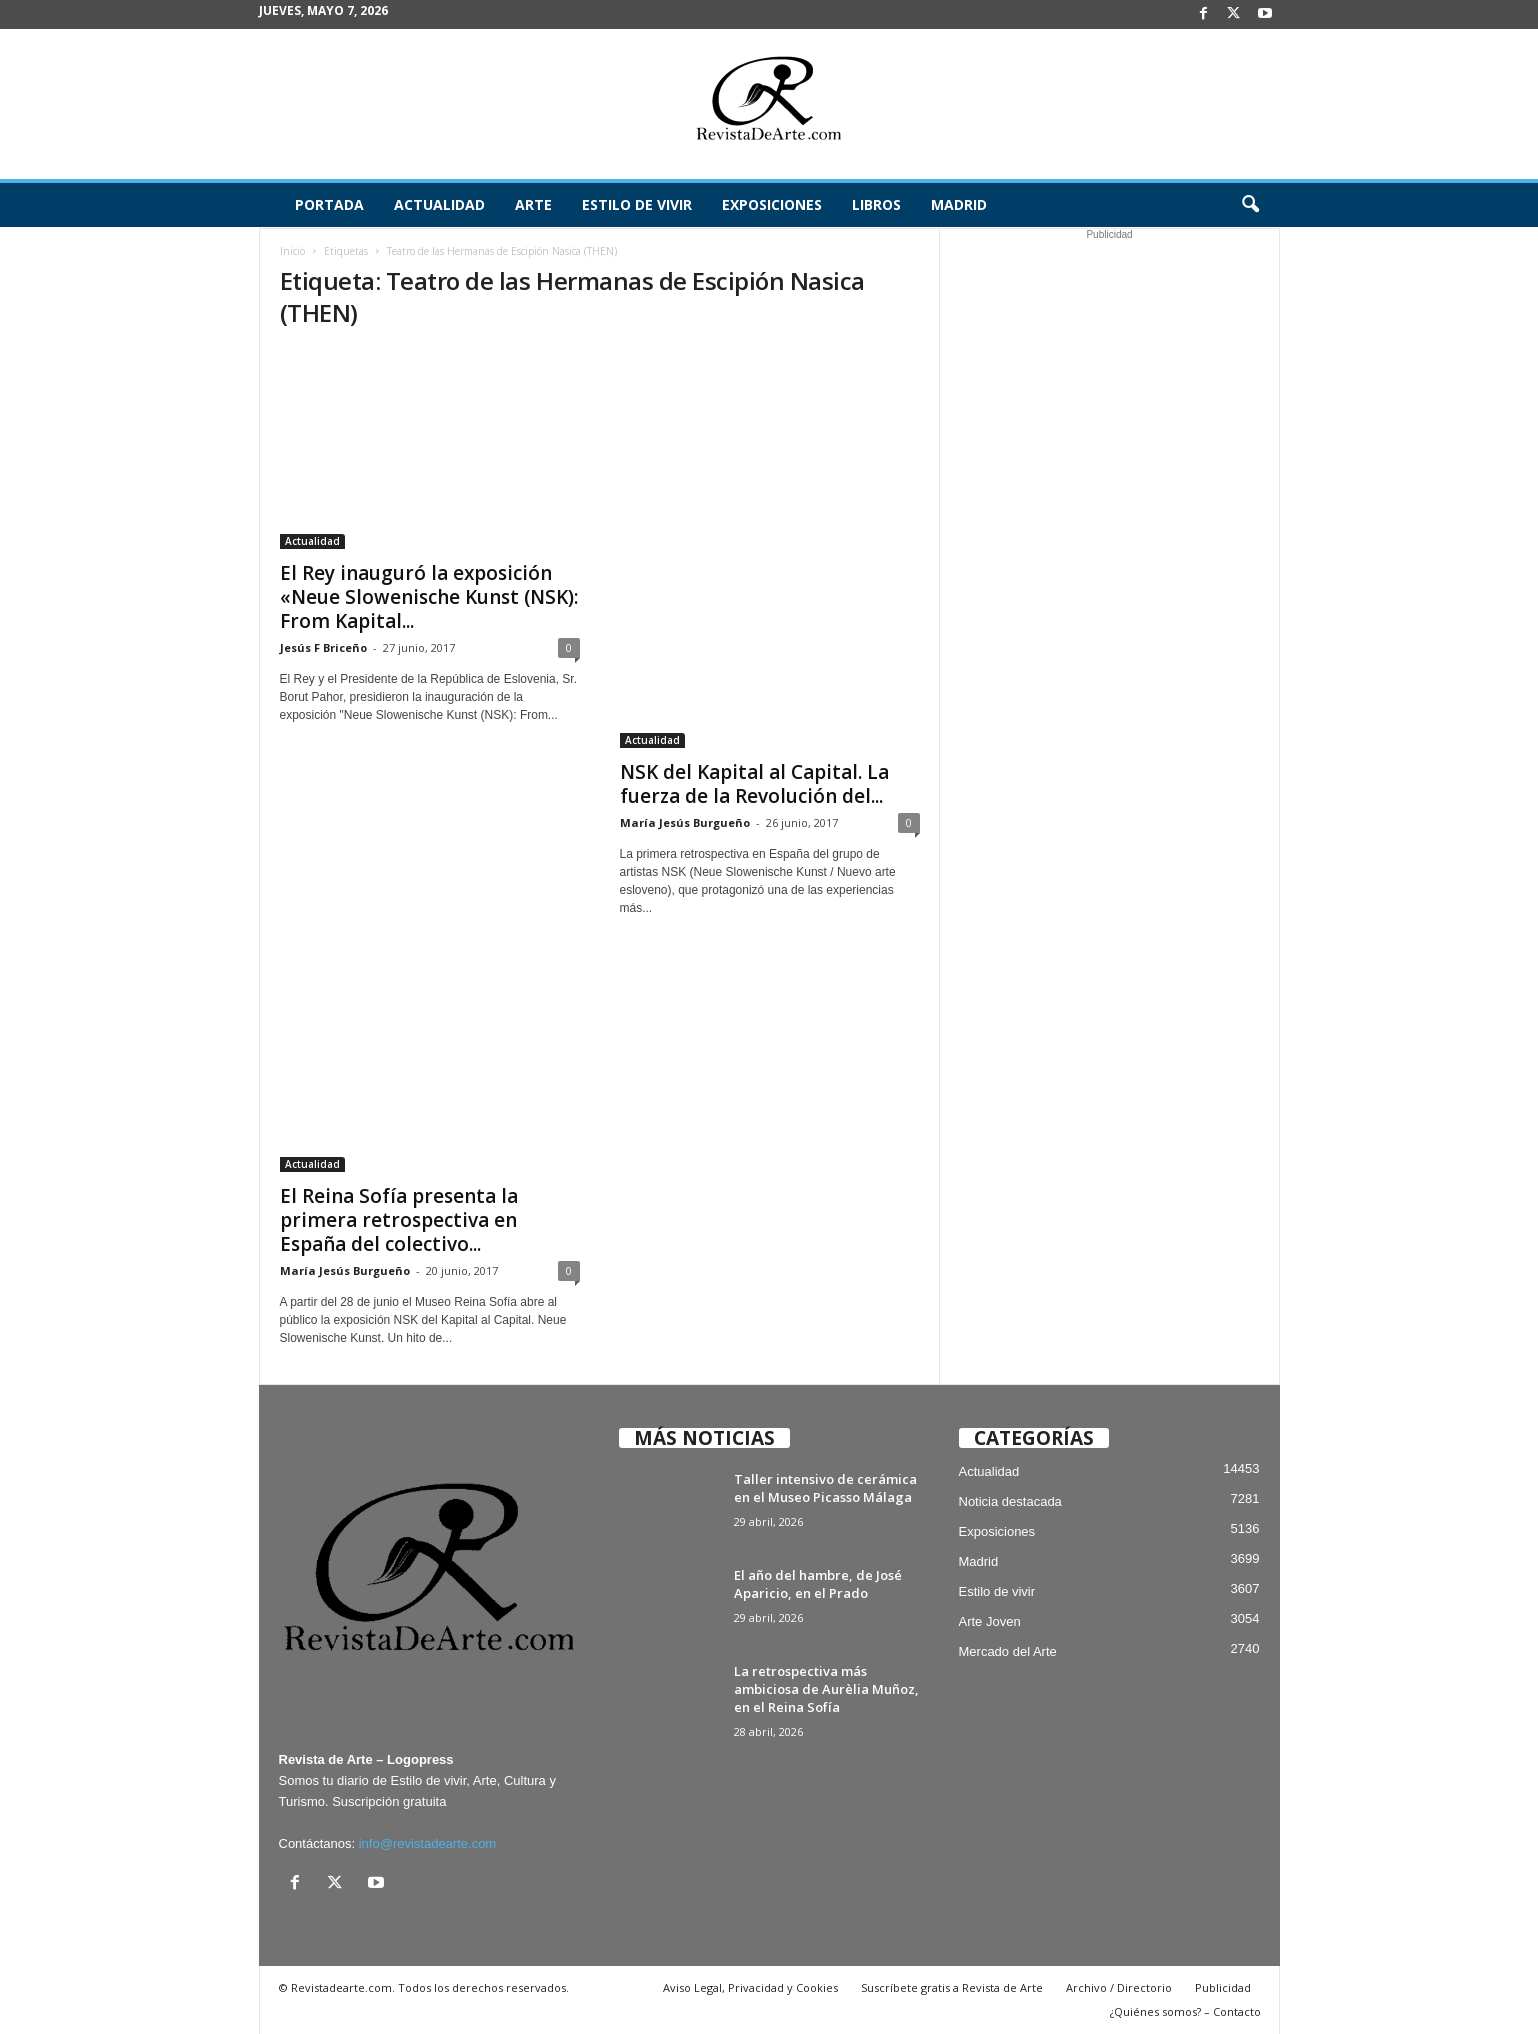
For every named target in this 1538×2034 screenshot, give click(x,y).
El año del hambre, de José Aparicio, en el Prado (818, 1584)
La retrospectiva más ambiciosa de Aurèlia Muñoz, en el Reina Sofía (826, 1689)
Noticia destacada (1010, 1501)
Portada (329, 204)
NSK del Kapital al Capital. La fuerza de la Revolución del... (754, 784)
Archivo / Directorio (1119, 1987)
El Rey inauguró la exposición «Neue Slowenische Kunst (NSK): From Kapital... (429, 597)
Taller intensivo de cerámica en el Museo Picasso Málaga (825, 1488)
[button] (1250, 205)
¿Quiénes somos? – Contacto (1185, 2011)
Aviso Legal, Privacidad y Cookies (750, 1987)
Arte (533, 204)
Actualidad (439, 204)
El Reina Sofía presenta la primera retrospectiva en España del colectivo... (399, 1220)
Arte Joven (990, 1621)
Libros (876, 204)
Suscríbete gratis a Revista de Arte (952, 1987)
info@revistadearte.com (427, 1843)
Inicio (292, 251)
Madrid (959, 204)
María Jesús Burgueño (685, 822)
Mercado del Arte (1008, 1651)
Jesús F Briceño (323, 647)
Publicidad (1223, 1987)
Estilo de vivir (637, 204)
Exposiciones (772, 204)
